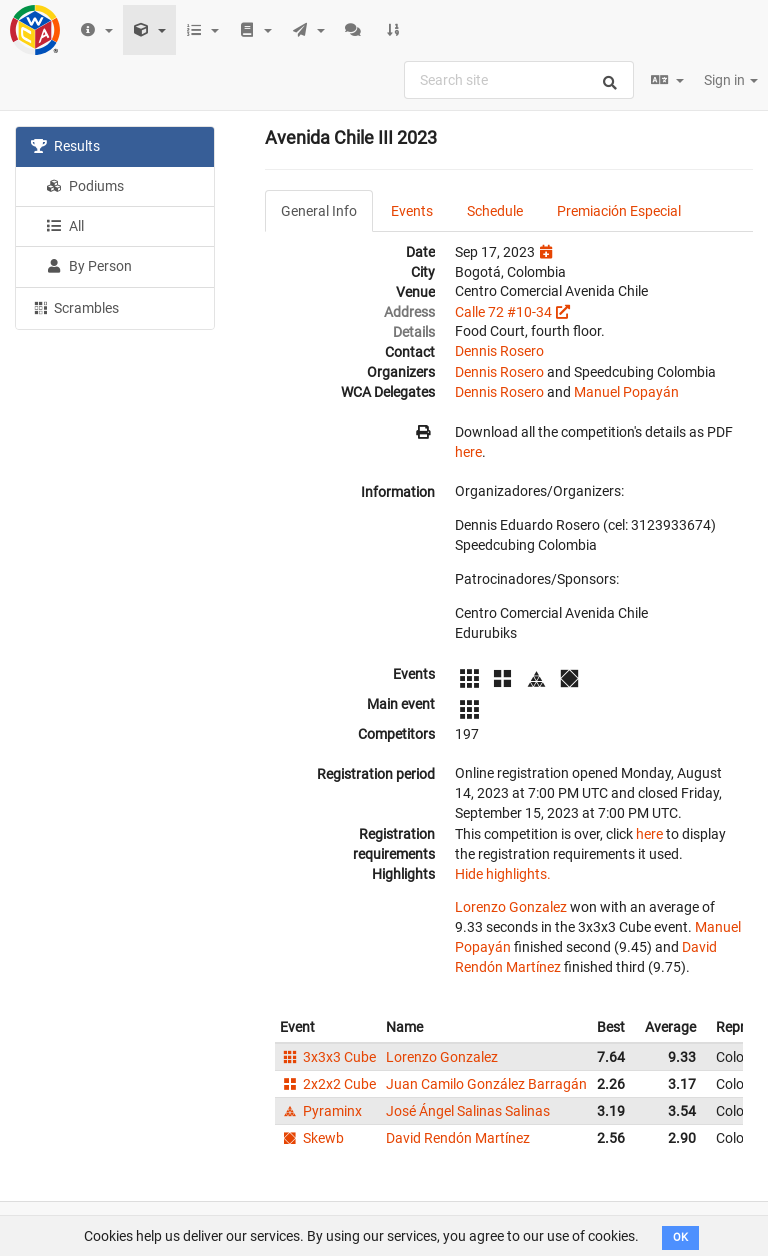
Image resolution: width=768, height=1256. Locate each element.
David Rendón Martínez (458, 1138)
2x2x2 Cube (328, 1084)
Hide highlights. (503, 874)
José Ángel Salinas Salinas (468, 1111)
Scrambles (75, 307)
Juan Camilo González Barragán (486, 1084)
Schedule (495, 211)
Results (65, 146)
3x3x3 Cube (328, 1057)
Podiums (85, 186)
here (468, 452)
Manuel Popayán (626, 392)
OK (680, 1237)
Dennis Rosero (499, 351)
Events (412, 211)
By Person (89, 266)
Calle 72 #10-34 (503, 312)
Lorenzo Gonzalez (511, 907)
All (65, 226)
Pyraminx (321, 1111)
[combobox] (519, 80)
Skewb (312, 1138)
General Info (319, 211)
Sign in (731, 80)
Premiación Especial (619, 211)
